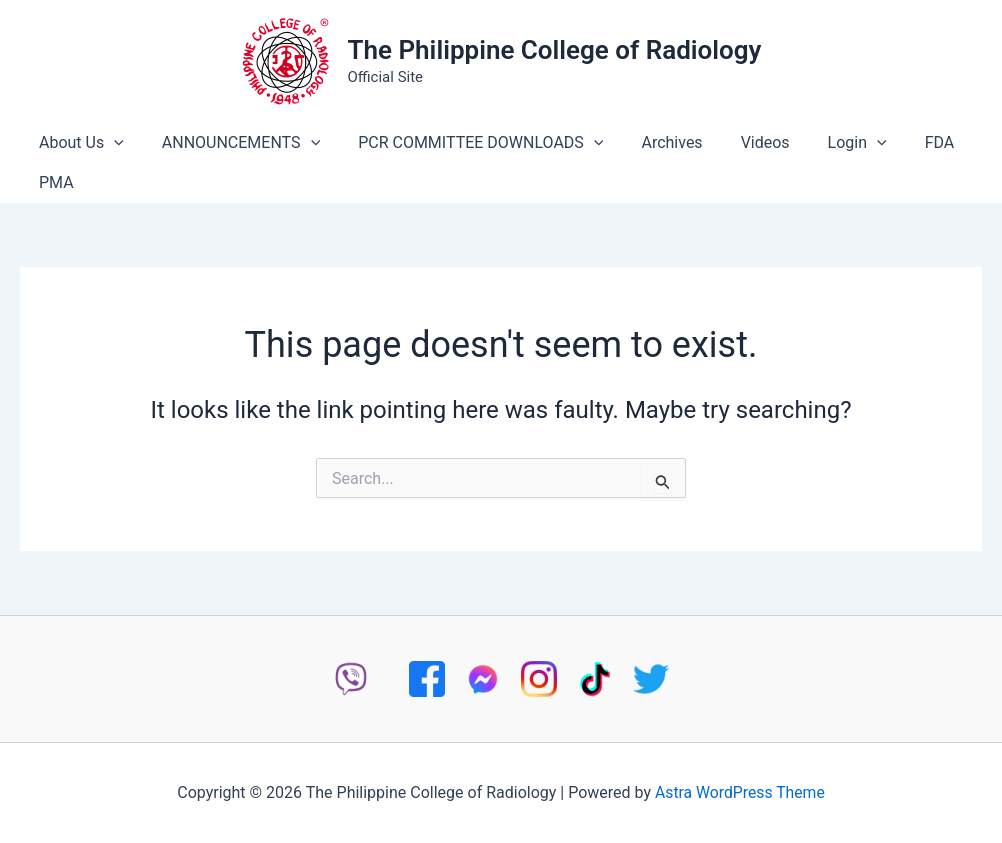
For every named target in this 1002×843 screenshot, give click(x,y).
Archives (650, 142)
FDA (901, 142)
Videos (738, 142)
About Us (78, 143)
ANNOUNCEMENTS (232, 143)
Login (824, 143)
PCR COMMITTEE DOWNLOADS (465, 143)
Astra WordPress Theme (740, 792)
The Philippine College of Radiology (554, 50)
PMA (53, 182)
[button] (111, 143)
